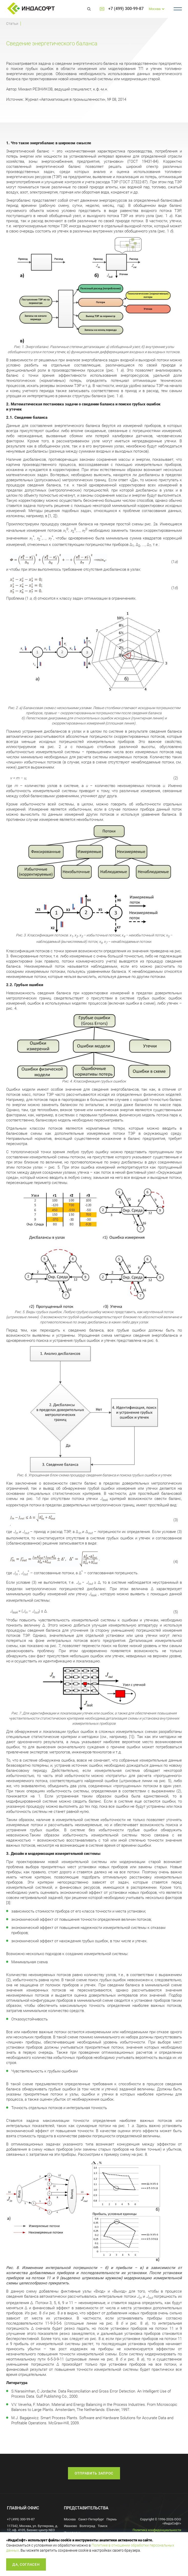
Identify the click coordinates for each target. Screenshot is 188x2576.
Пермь (111, 2519)
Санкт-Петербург (91, 2519)
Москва (70, 2519)
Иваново (70, 2526)
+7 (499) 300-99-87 (122, 9)
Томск (102, 2526)
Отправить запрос (94, 2473)
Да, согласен (26, 2564)
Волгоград (87, 2526)
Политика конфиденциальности (157, 2530)
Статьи (12, 24)
